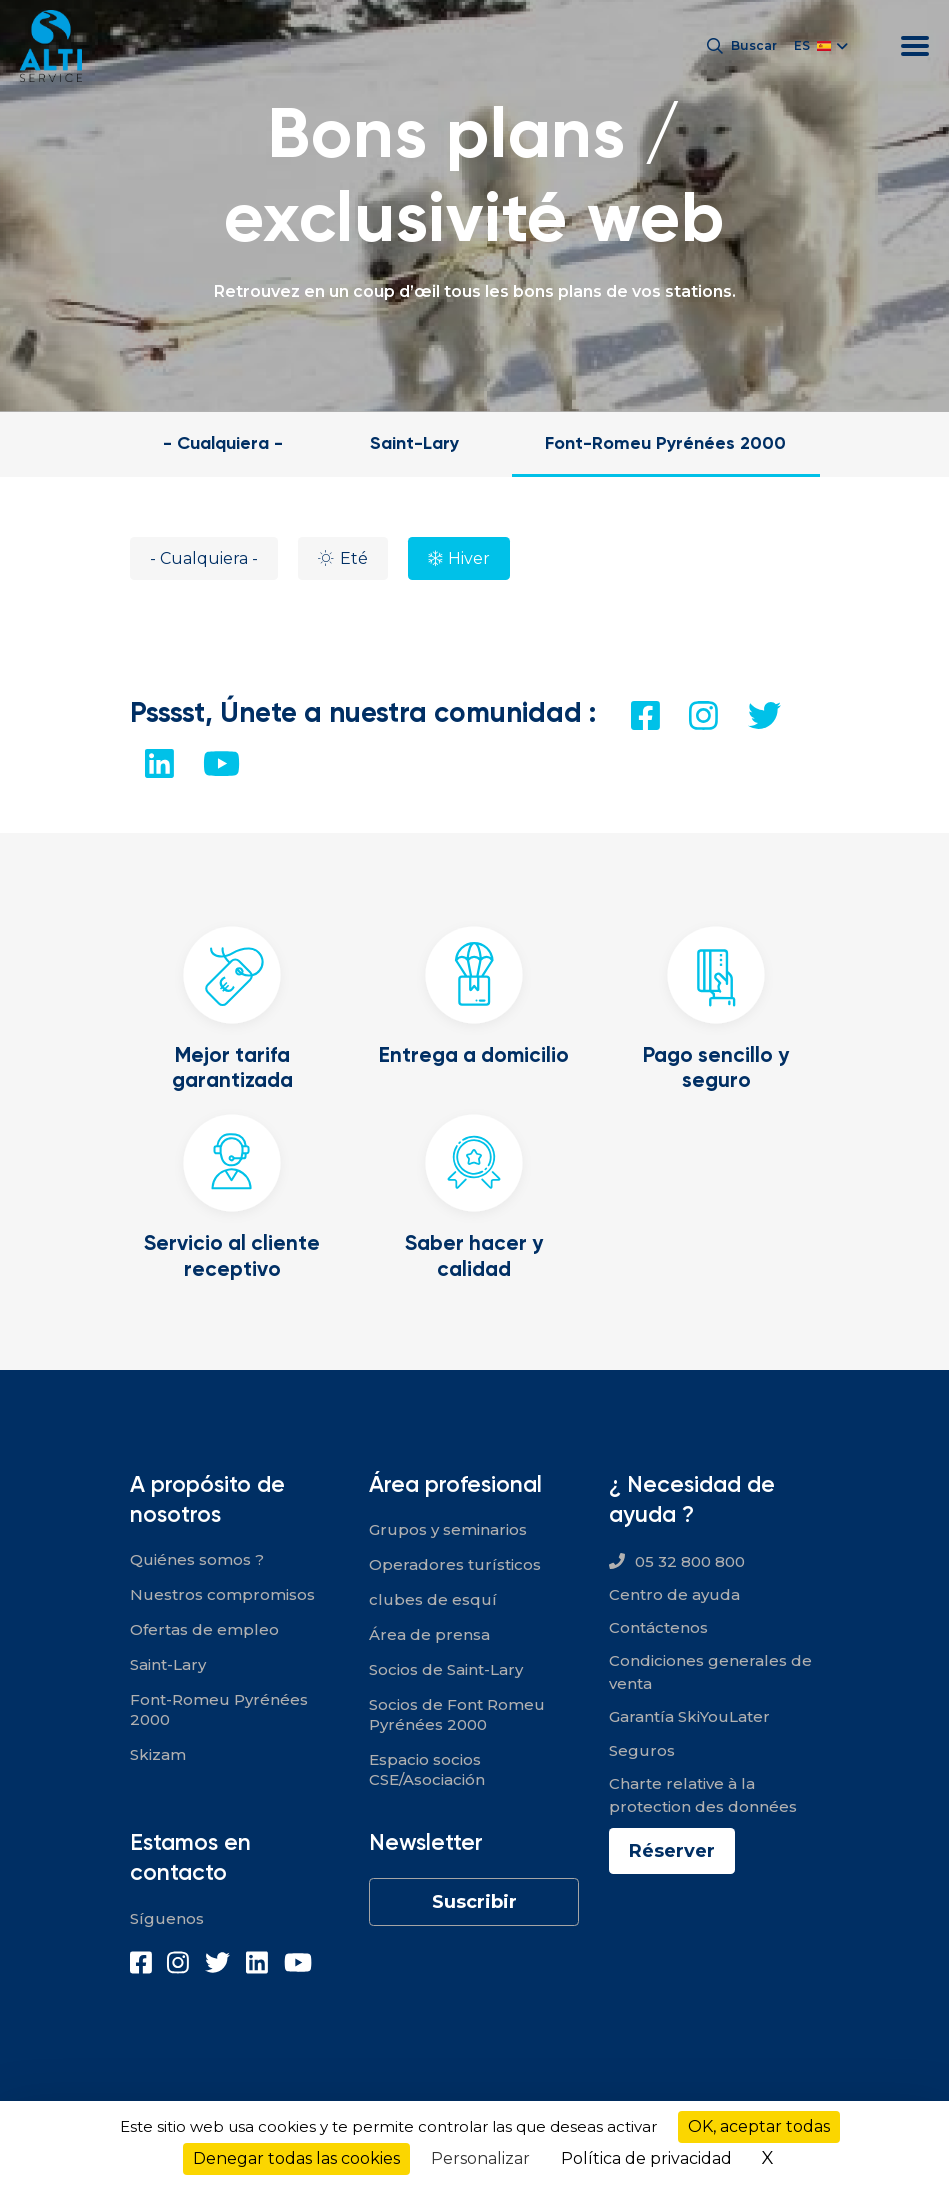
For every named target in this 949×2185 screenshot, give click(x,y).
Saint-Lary (414, 442)
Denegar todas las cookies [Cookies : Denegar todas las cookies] (296, 2158)
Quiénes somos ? (197, 1559)
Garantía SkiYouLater (689, 1716)
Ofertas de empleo (204, 1629)
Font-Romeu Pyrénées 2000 (665, 442)
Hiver (469, 558)
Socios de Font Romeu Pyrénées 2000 (457, 1714)
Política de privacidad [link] (646, 2158)
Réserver (672, 1851)
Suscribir (474, 1902)
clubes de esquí (433, 1599)
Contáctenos (658, 1627)
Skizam (158, 1754)
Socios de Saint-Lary (446, 1669)
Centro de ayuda (674, 1594)
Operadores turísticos (455, 1564)
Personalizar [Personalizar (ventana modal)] (480, 2158)
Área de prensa (429, 1634)
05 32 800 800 (690, 1561)
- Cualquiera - (223, 442)
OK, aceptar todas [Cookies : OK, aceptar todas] (759, 2126)
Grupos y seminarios (448, 1529)
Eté (354, 558)
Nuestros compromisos (222, 1594)
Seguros (642, 1750)
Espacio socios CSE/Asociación (427, 1769)
